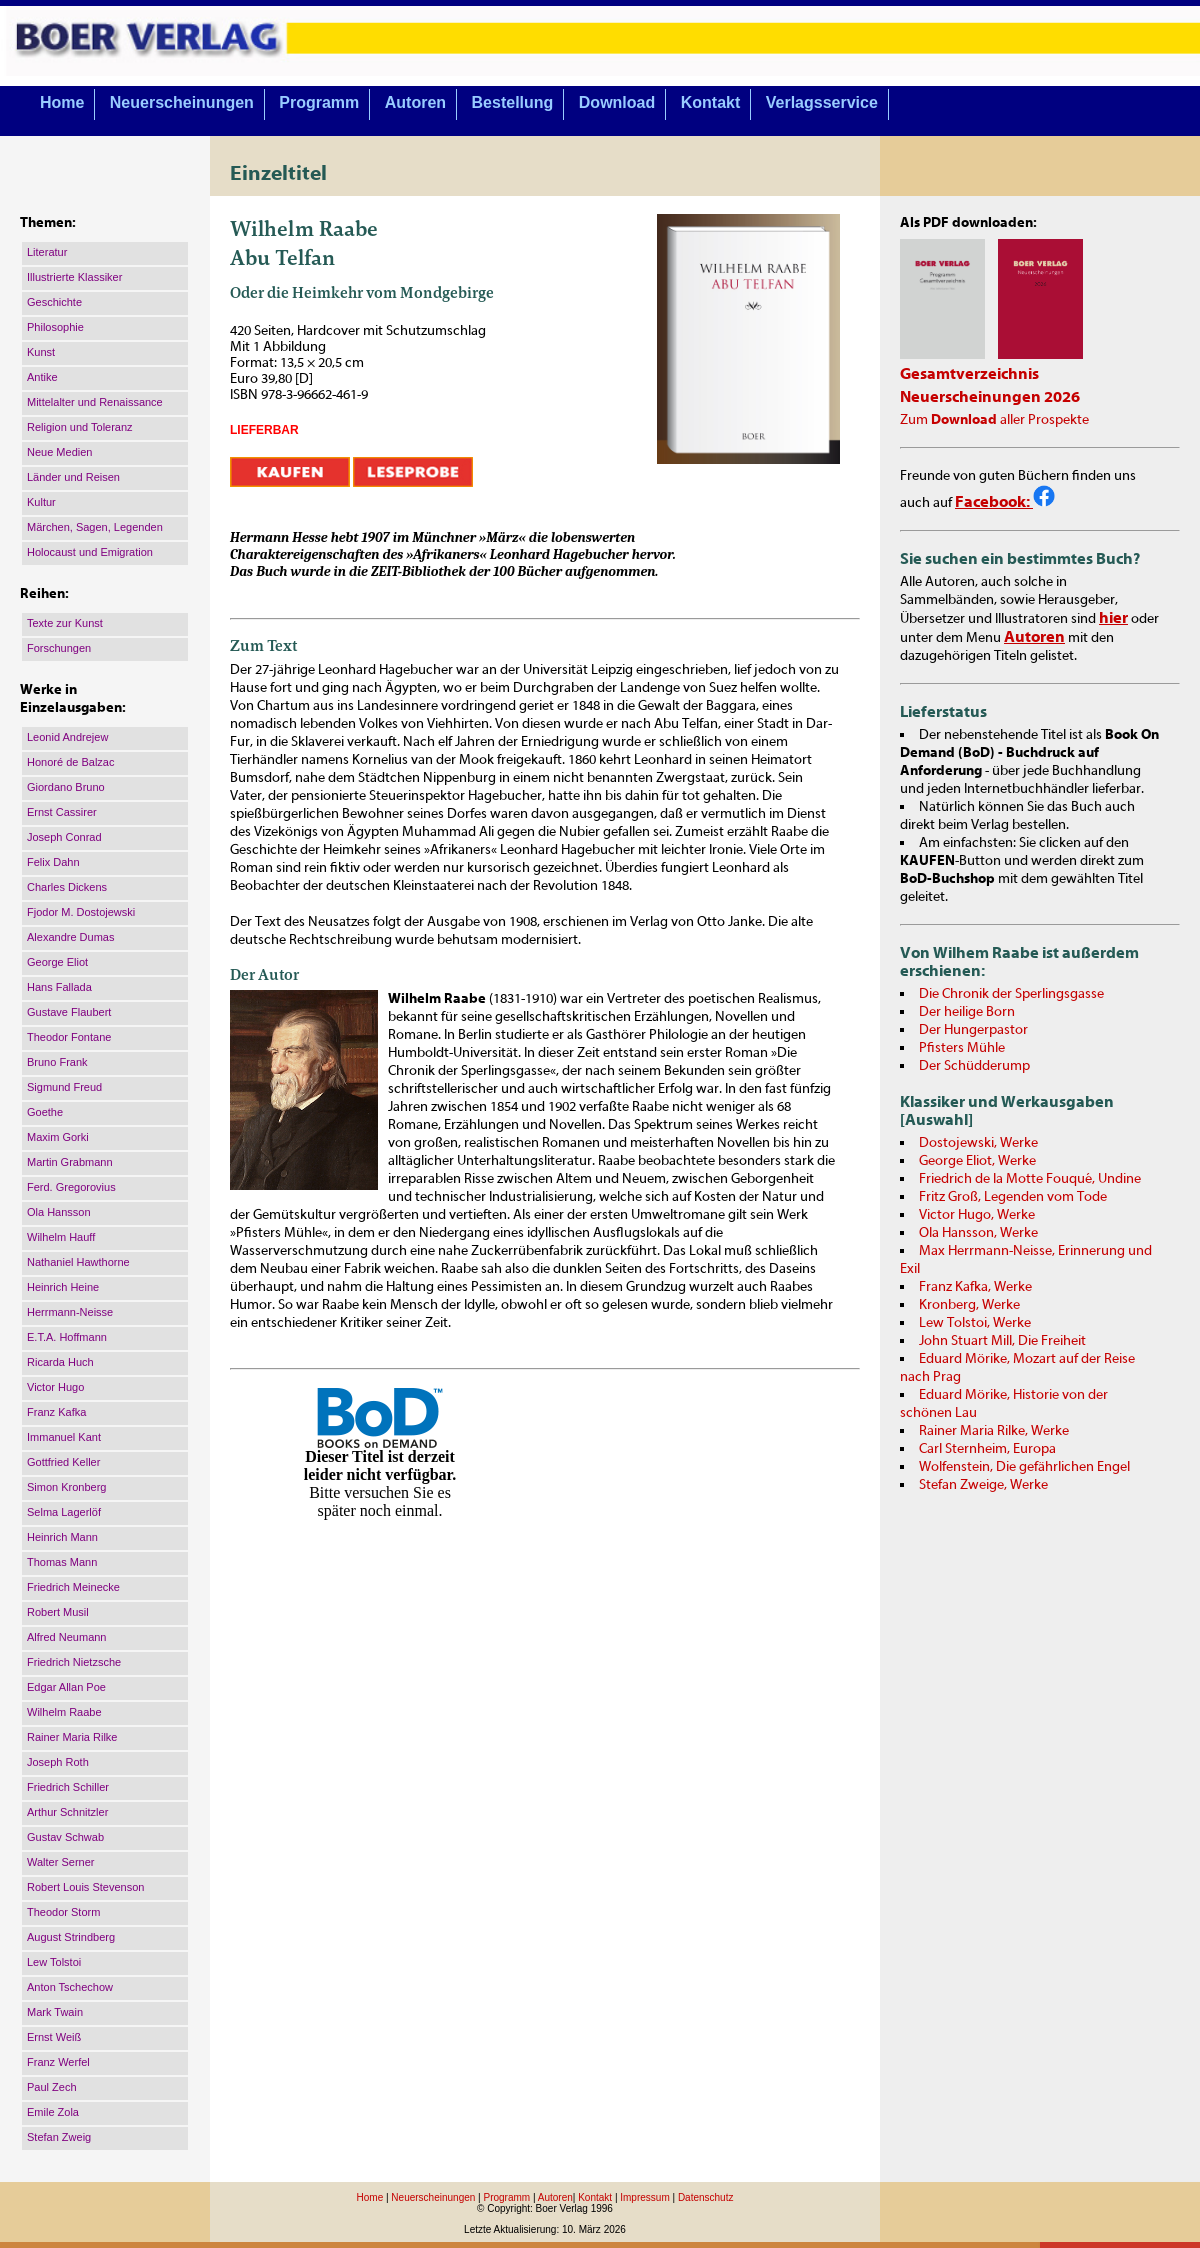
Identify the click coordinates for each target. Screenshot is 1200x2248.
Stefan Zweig (59, 2137)
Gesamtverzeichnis (969, 374)
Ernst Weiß (54, 2037)
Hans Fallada (59, 987)
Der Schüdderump (974, 1066)
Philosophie (55, 327)
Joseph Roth (58, 1762)
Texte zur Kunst (65, 623)
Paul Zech (52, 2087)
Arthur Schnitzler (67, 1812)
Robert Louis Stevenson (85, 1887)
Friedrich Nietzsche (74, 1662)
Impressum (644, 2197)
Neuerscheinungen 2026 (990, 397)
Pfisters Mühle (962, 1048)
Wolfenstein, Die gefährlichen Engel (1024, 1467)
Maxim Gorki (58, 1137)
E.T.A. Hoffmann (67, 1337)
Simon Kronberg (67, 1487)
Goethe (45, 1112)
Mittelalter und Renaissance (95, 402)
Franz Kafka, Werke (975, 1287)
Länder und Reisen (73, 477)
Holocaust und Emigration (90, 552)
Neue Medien (59, 452)
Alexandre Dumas (70, 937)
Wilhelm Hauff (61, 1237)
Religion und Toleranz (80, 427)
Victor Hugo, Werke (977, 1215)
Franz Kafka (56, 1412)
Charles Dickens (67, 887)
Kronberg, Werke (969, 1305)
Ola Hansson (59, 1212)
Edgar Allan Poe (66, 1687)
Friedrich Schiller (68, 1787)
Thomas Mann (62, 1562)
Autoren (415, 102)
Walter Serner (60, 1862)
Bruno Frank (57, 1062)
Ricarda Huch (60, 1362)
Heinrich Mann (62, 1537)
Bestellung (513, 102)
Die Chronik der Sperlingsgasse (1011, 994)
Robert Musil (58, 1612)
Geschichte (54, 302)
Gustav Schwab (65, 1837)
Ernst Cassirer (62, 812)
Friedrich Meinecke (73, 1587)
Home (62, 102)
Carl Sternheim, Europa (987, 1449)
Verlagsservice (822, 102)
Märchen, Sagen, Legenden (95, 527)
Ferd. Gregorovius (71, 1187)
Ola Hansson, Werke (978, 1233)
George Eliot (57, 962)
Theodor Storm (63, 1912)
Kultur (41, 502)
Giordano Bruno (66, 787)
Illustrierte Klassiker (74, 277)
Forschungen (59, 648)
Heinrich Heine (63, 1287)
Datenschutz (706, 2197)
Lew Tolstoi (54, 1962)
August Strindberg (71, 1937)
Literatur (47, 252)
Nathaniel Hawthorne (78, 1262)
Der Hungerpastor (973, 1030)
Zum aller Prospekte (994, 420)
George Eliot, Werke (977, 1161)
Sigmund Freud (64, 1087)
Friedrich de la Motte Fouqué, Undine (1030, 1179)
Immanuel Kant (64, 1437)
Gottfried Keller (63, 1462)
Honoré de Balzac (70, 762)
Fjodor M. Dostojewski (81, 912)
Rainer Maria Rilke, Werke (994, 1431)
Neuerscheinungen (182, 102)
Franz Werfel (58, 2062)
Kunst (41, 352)
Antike (42, 377)
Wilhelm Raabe (64, 1712)
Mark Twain (55, 2012)
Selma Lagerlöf (64, 1512)
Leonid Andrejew (67, 737)
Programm (319, 102)
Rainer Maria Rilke (72, 1737)
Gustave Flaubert (69, 1012)
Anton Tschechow (70, 1987)
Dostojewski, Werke (978, 1143)
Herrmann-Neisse (70, 1312)
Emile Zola (53, 2112)
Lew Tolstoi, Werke (975, 1323)
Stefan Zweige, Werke (983, 1485)
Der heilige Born (967, 1012)
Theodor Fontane (69, 1037)
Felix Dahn (53, 862)
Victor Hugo (55, 1387)
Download (617, 102)
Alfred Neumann (67, 1637)
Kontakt (711, 102)
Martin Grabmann (70, 1162)
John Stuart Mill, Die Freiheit (1002, 1341)
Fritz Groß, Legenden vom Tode (1013, 1197)
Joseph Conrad (64, 837)
